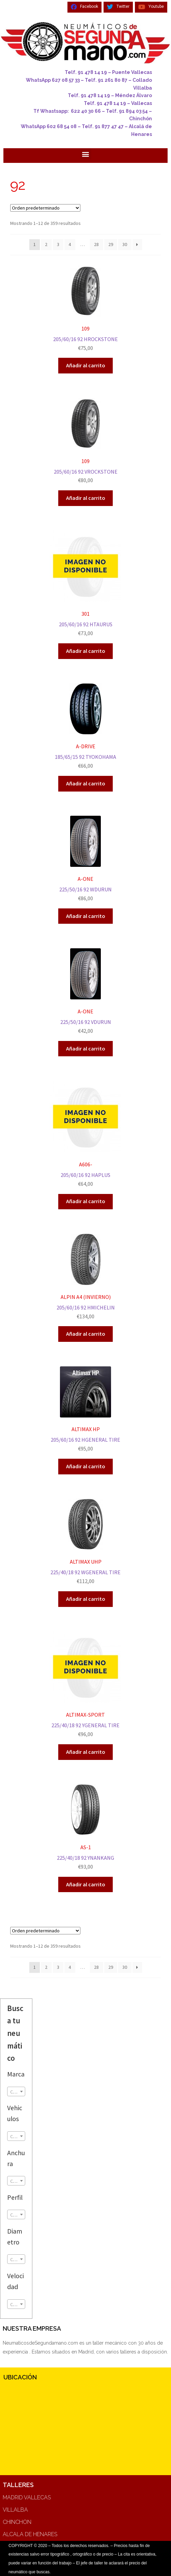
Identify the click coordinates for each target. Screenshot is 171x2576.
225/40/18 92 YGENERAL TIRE (85, 1685)
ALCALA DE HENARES (30, 2534)
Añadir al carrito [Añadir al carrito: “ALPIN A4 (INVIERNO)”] (85, 1333)
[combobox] (16, 2091)
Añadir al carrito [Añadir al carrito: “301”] (85, 650)
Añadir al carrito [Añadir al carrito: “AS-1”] (85, 1884)
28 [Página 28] (96, 244)
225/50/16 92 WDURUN (85, 859)
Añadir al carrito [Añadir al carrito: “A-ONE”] (85, 916)
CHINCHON (17, 2522)
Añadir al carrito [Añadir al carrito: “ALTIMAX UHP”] (85, 1598)
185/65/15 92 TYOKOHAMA (85, 726)
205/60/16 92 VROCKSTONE (85, 441)
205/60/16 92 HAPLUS (85, 1135)
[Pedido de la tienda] (45, 208)
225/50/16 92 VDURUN (85, 992)
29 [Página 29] (110, 244)
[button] (85, 153)
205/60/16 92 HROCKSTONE (85, 309)
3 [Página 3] (58, 244)
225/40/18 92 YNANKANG (85, 1827)
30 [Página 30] (124, 244)
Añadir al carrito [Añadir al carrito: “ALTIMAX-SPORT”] (85, 1751)
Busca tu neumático (15, 2033)
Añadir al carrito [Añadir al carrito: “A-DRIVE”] (85, 783)
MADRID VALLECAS (27, 2497)
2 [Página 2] (46, 244)
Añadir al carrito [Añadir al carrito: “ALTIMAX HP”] (85, 1466)
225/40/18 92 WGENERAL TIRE (85, 1542)
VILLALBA (15, 2509)
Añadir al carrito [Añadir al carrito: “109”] (85, 365)
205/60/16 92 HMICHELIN (85, 1277)
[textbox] (16, 2092)
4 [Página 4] (69, 244)
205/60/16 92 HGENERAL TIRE (85, 1410)
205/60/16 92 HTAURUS (85, 584)
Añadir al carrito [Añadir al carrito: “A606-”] (85, 1201)
